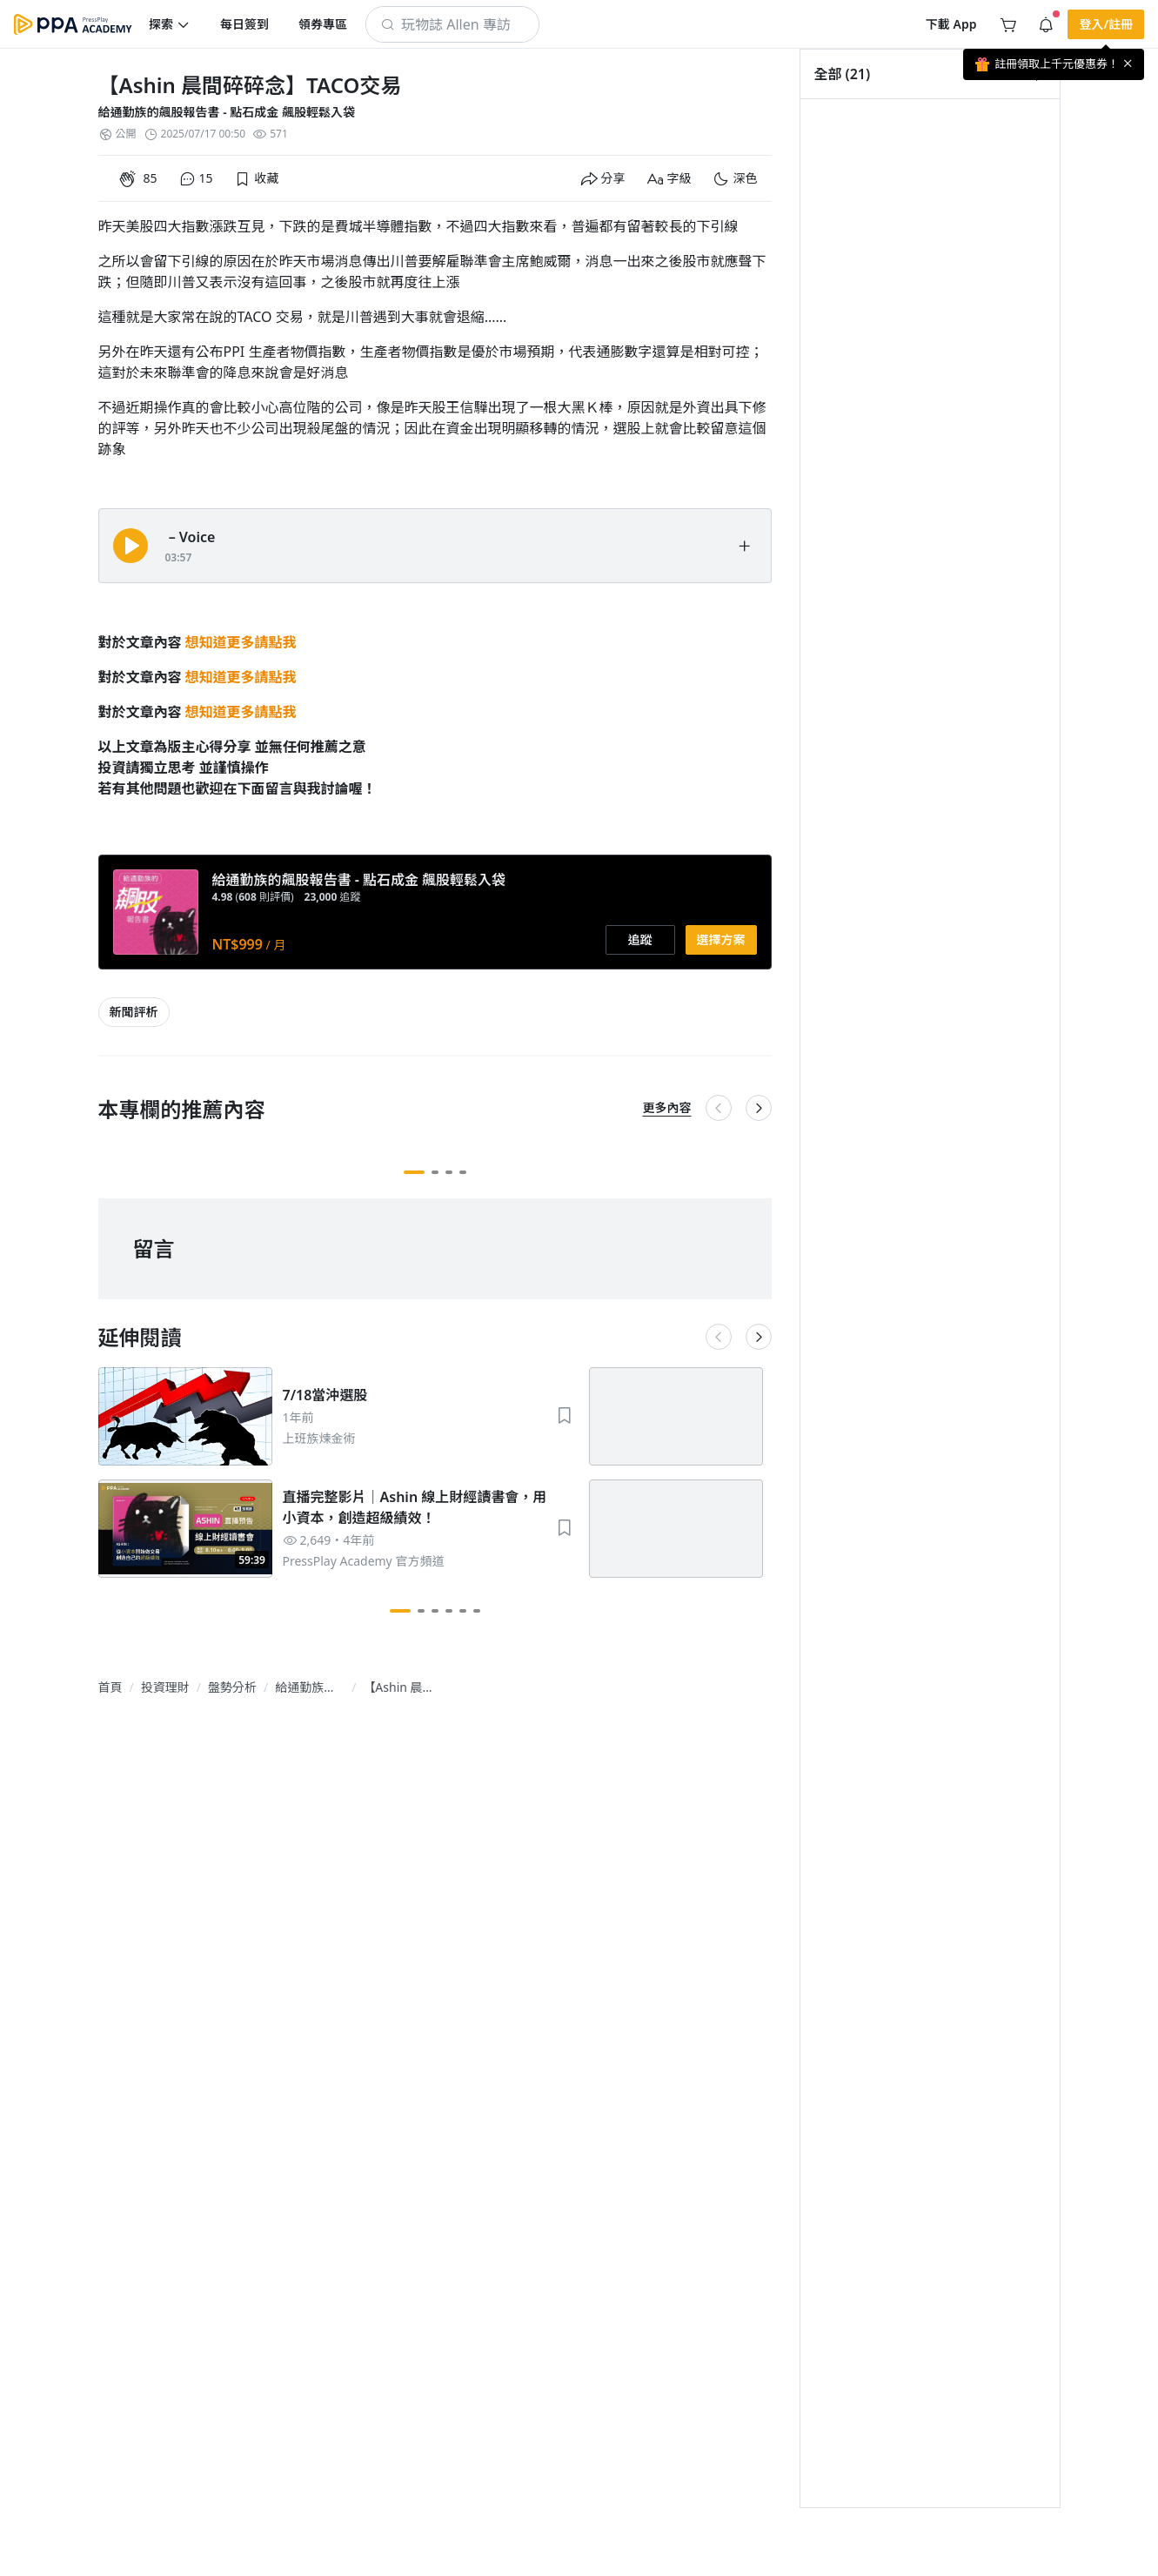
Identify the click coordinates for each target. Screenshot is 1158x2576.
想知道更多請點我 (241, 642)
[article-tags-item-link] (134, 1012)
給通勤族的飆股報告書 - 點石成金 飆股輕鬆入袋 (226, 112)
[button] (169, 24)
